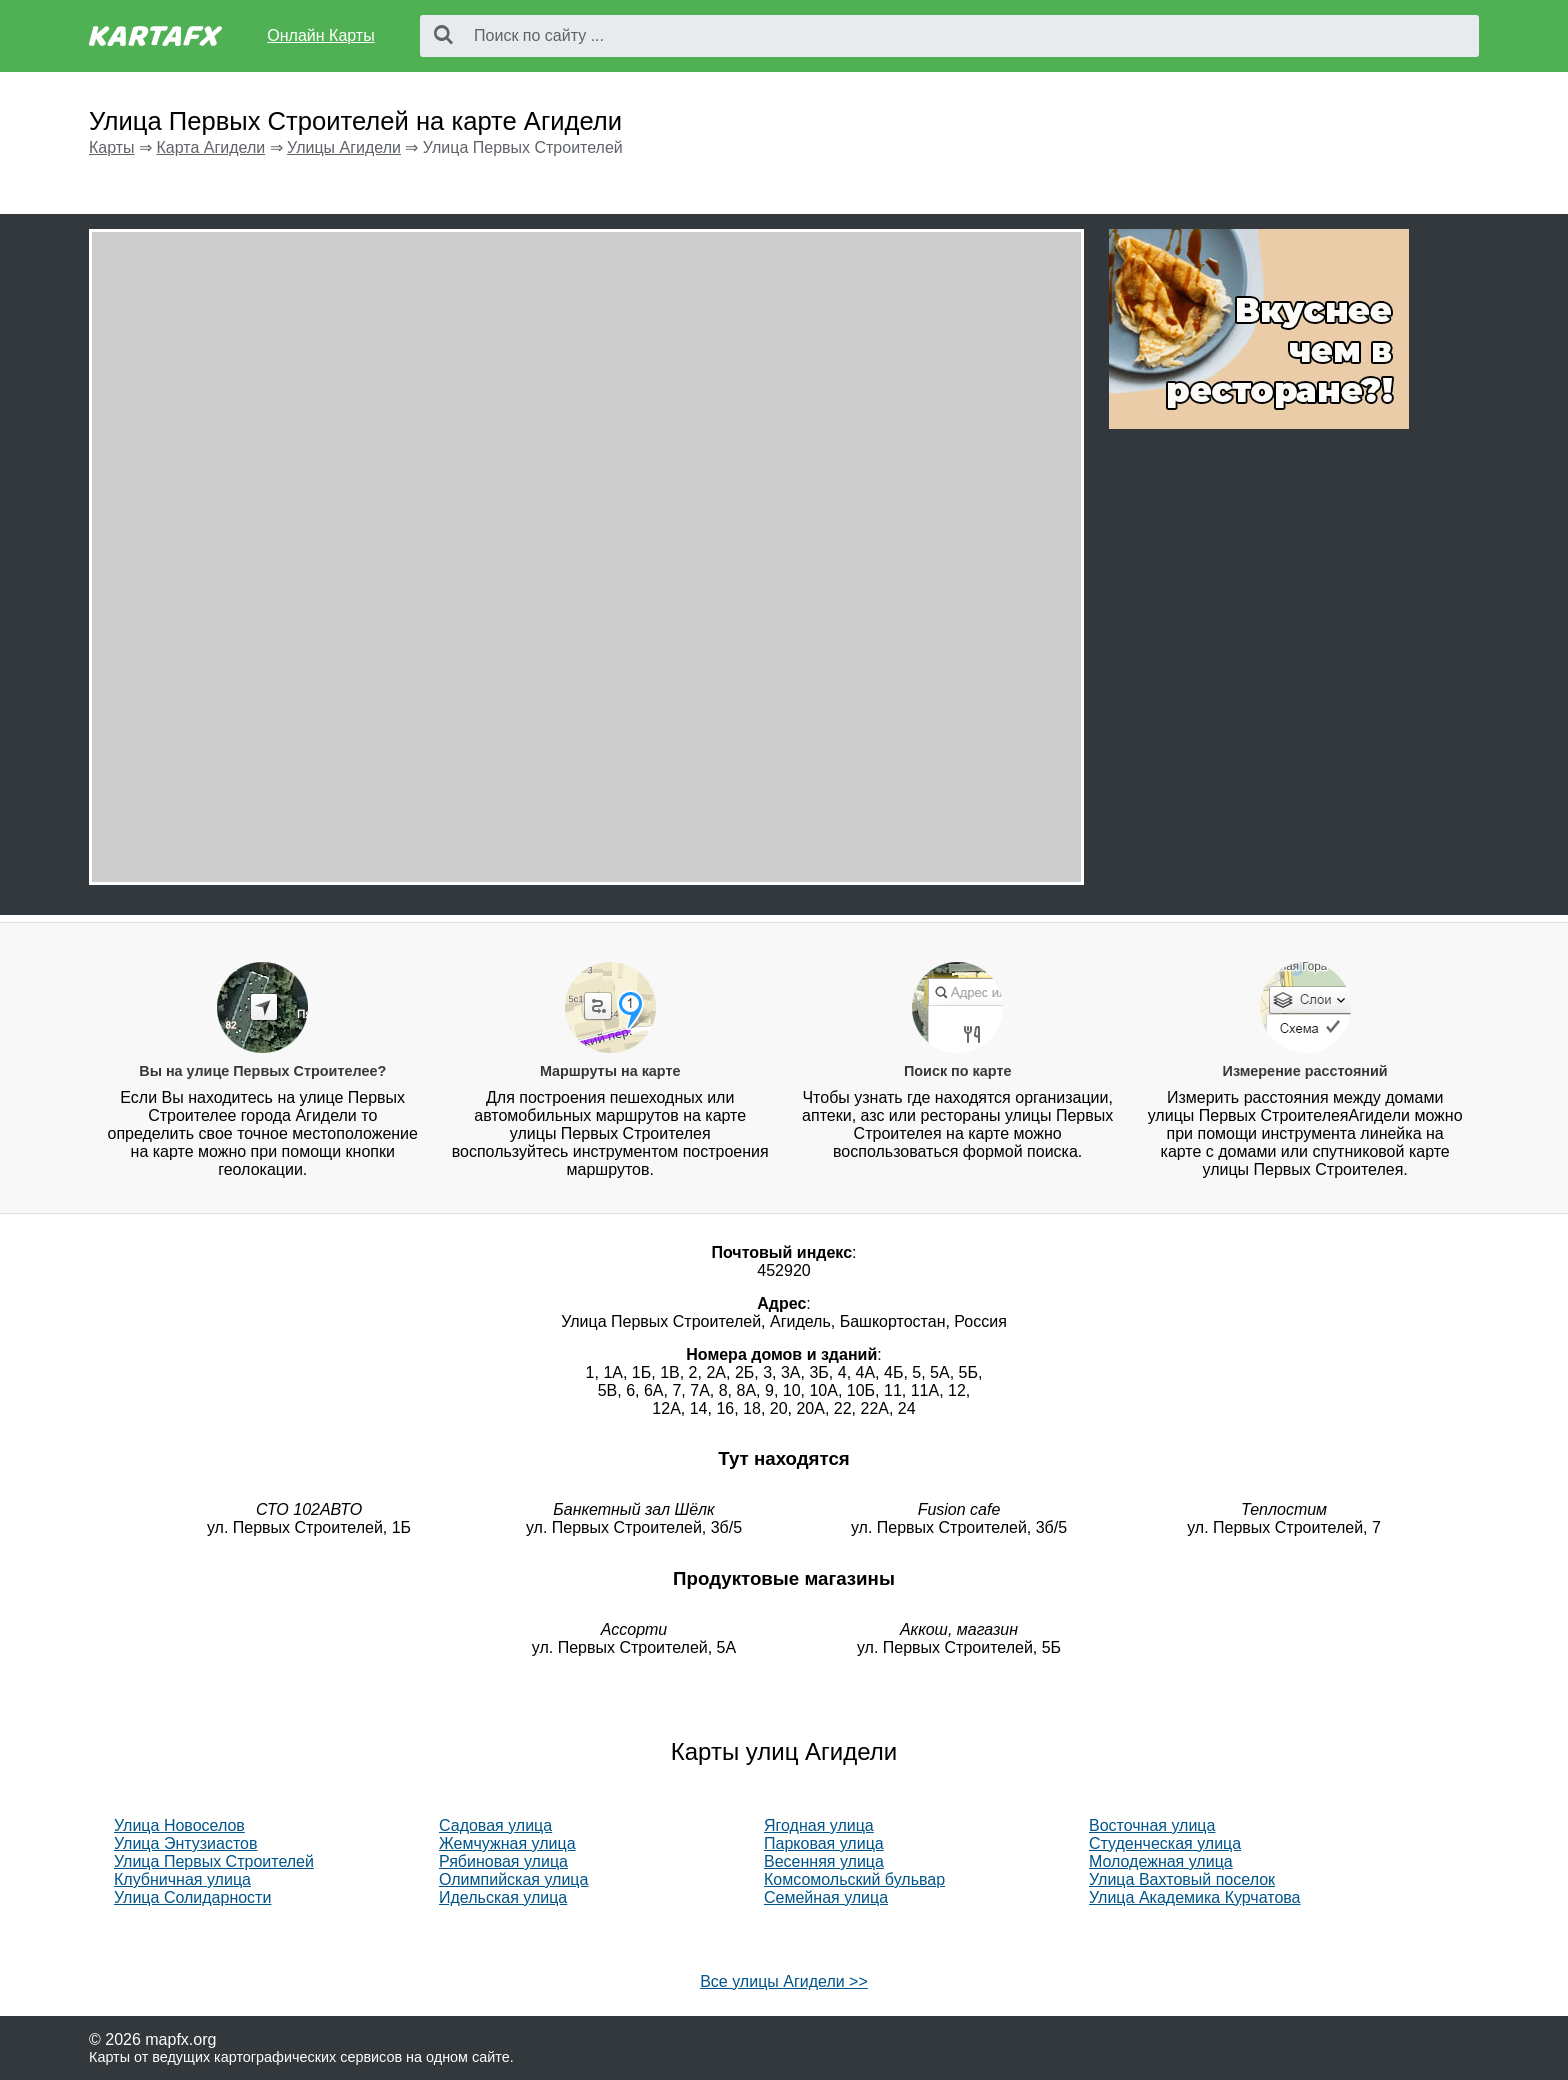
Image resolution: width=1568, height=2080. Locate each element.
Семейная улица (826, 1897)
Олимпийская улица (513, 1879)
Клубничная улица (182, 1879)
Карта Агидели (210, 147)
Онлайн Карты (320, 35)
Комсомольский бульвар (854, 1879)
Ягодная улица (819, 1825)
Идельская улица (503, 1897)
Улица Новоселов (179, 1825)
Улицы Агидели (344, 147)
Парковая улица (824, 1843)
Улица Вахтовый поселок (1182, 1879)
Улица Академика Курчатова (1195, 1897)
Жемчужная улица (507, 1843)
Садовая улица (495, 1825)
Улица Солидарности (192, 1897)
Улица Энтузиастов (185, 1843)
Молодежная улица (1161, 1861)
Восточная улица (1152, 1825)
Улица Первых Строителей (214, 1861)
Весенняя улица (824, 1861)
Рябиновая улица (503, 1861)
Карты (112, 147)
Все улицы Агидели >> (784, 1981)
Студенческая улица (1165, 1843)
